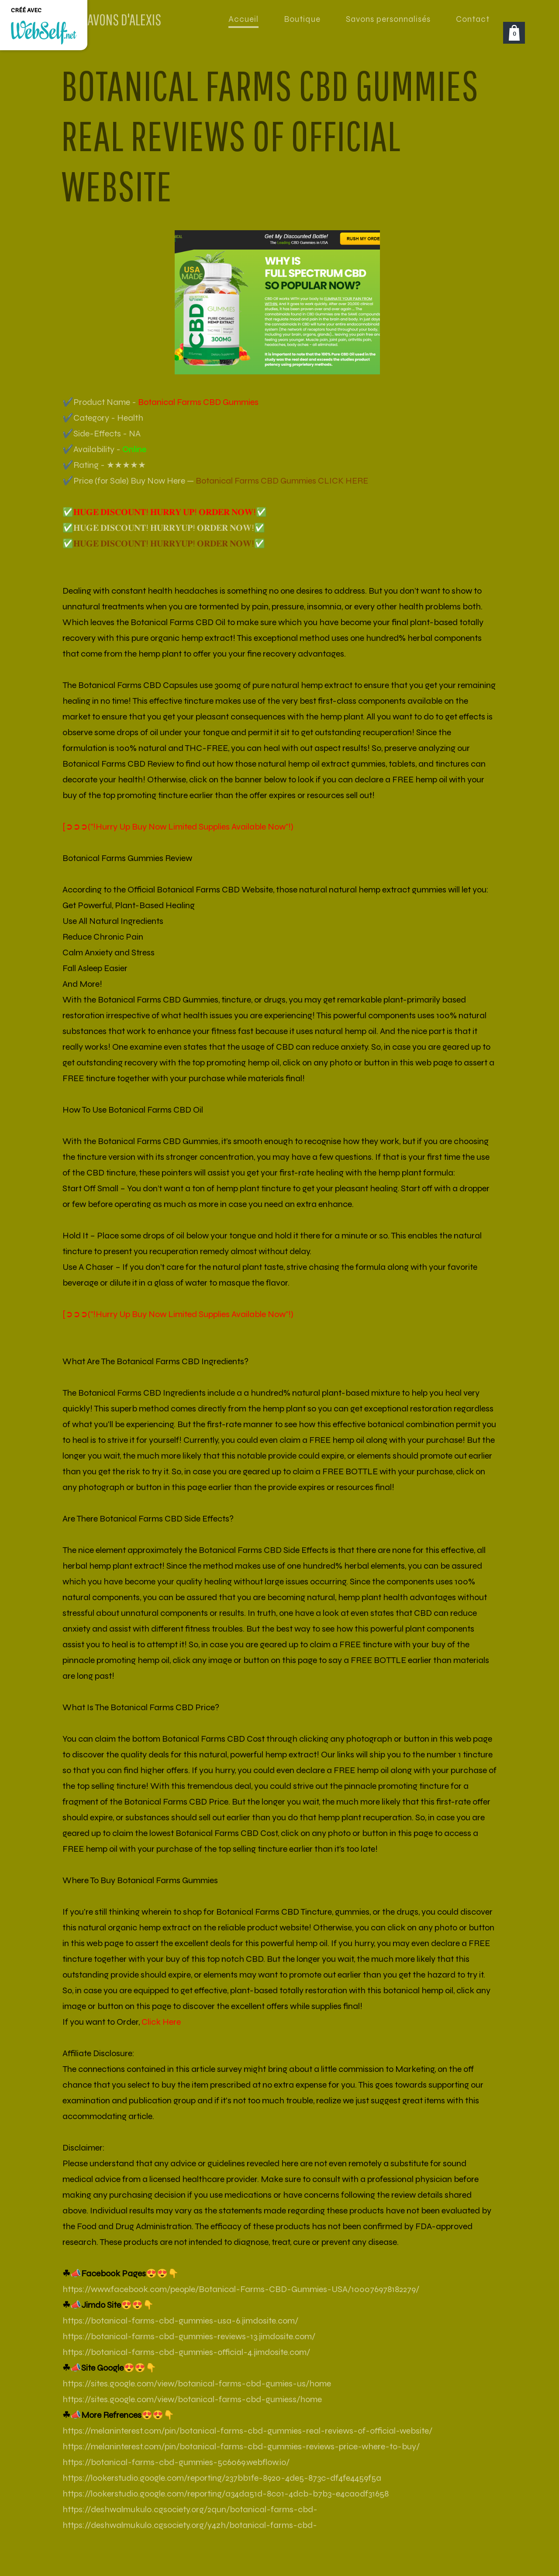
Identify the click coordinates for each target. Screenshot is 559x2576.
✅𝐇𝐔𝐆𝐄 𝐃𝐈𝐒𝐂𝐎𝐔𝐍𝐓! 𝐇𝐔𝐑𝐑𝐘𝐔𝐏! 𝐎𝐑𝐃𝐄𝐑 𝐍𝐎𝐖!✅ (163, 527)
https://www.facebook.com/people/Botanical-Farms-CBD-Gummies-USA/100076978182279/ (240, 2289)
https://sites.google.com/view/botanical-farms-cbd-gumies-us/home (196, 2383)
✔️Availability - (104, 449)
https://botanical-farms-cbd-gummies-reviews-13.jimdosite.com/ (188, 2336)
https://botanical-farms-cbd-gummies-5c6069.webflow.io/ (176, 2462)
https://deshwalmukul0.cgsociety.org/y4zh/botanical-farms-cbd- (189, 2525)
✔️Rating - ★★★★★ (104, 465)
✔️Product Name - (160, 402)
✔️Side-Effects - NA (101, 433)
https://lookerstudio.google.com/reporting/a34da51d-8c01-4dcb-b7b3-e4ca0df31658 (225, 2493)
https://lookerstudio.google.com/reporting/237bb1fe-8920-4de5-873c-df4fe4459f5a (221, 2477)
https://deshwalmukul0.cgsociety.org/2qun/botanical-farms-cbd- (189, 2509)
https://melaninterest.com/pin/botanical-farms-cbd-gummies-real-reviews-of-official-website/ (247, 2430)
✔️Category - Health (102, 417)
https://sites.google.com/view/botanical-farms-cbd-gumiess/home (192, 2399)
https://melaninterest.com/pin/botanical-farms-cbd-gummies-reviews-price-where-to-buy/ (241, 2446)
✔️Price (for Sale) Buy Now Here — (215, 480)
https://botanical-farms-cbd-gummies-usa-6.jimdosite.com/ (180, 2320)
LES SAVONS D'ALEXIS (111, 19)
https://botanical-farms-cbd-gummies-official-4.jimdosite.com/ (186, 2352)
